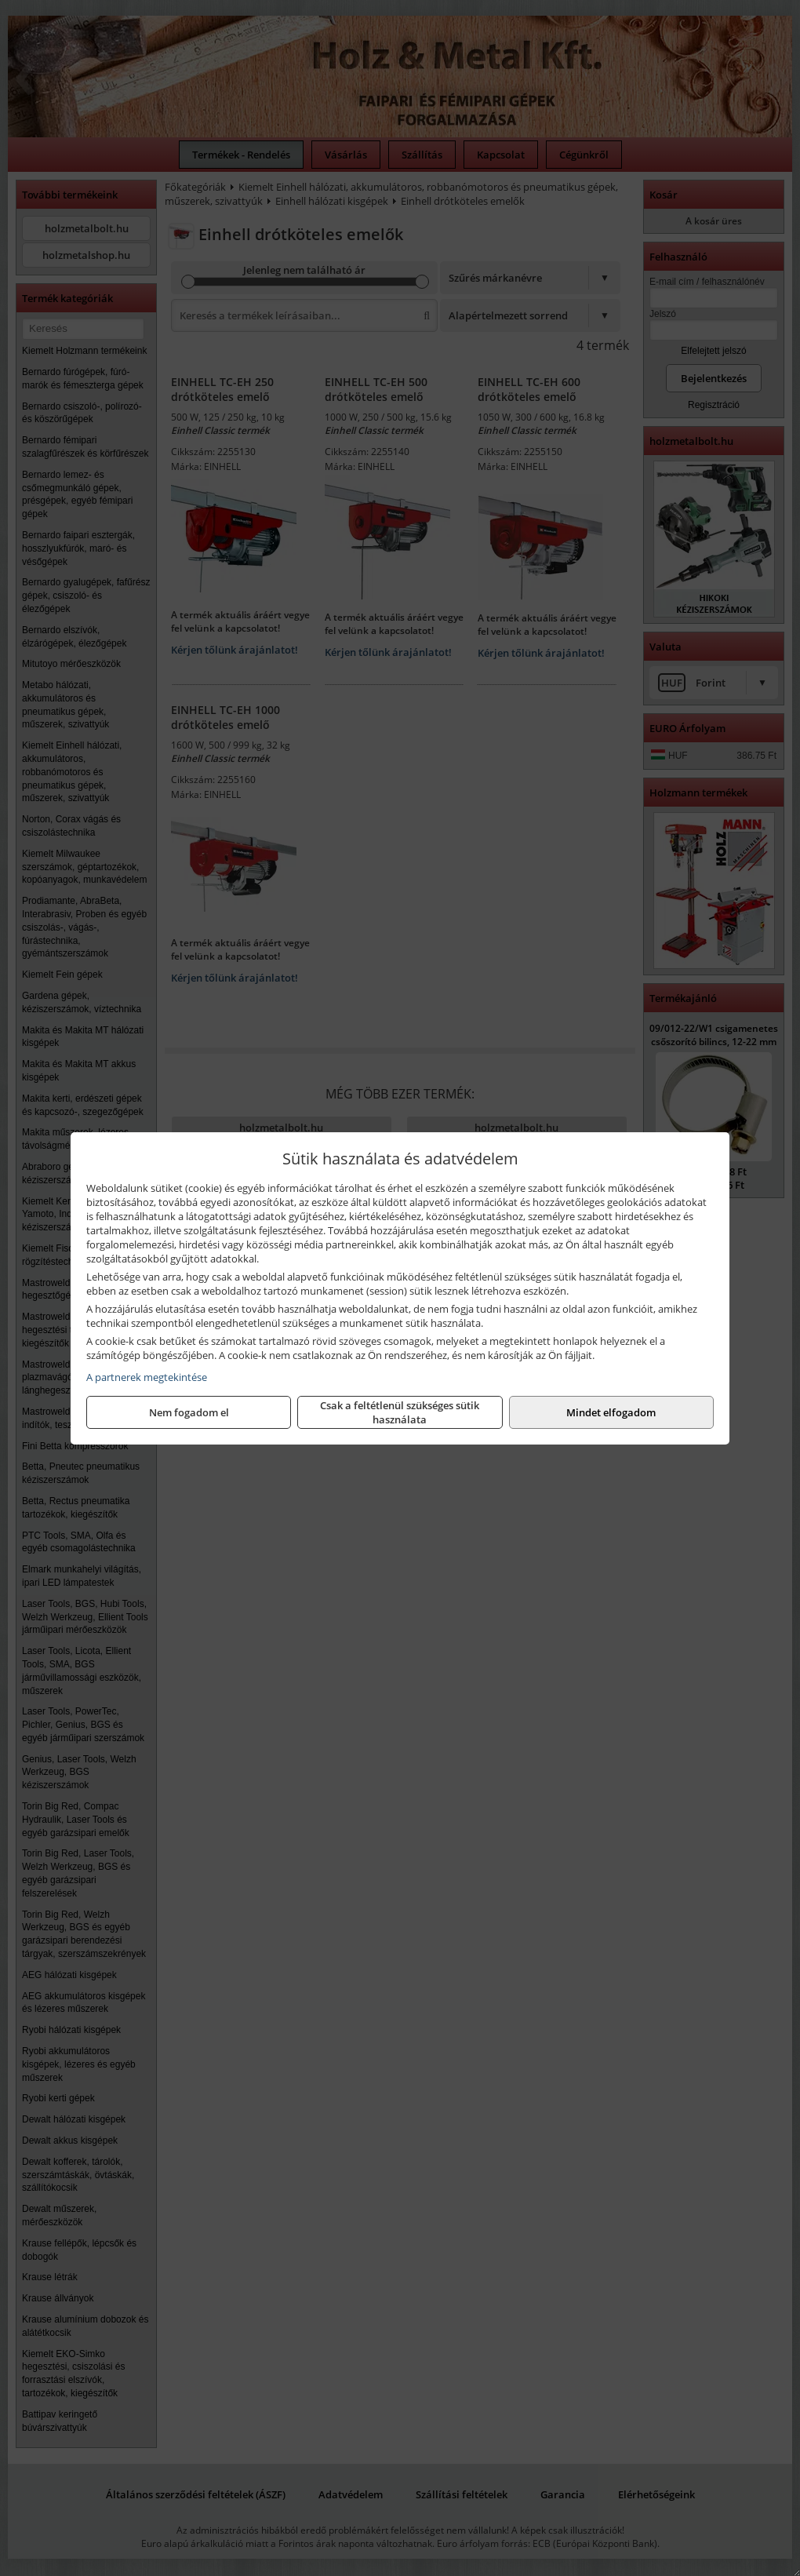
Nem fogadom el (189, 1412)
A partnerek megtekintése (146, 1377)
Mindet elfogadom (611, 1412)
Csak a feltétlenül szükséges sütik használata (399, 1412)
